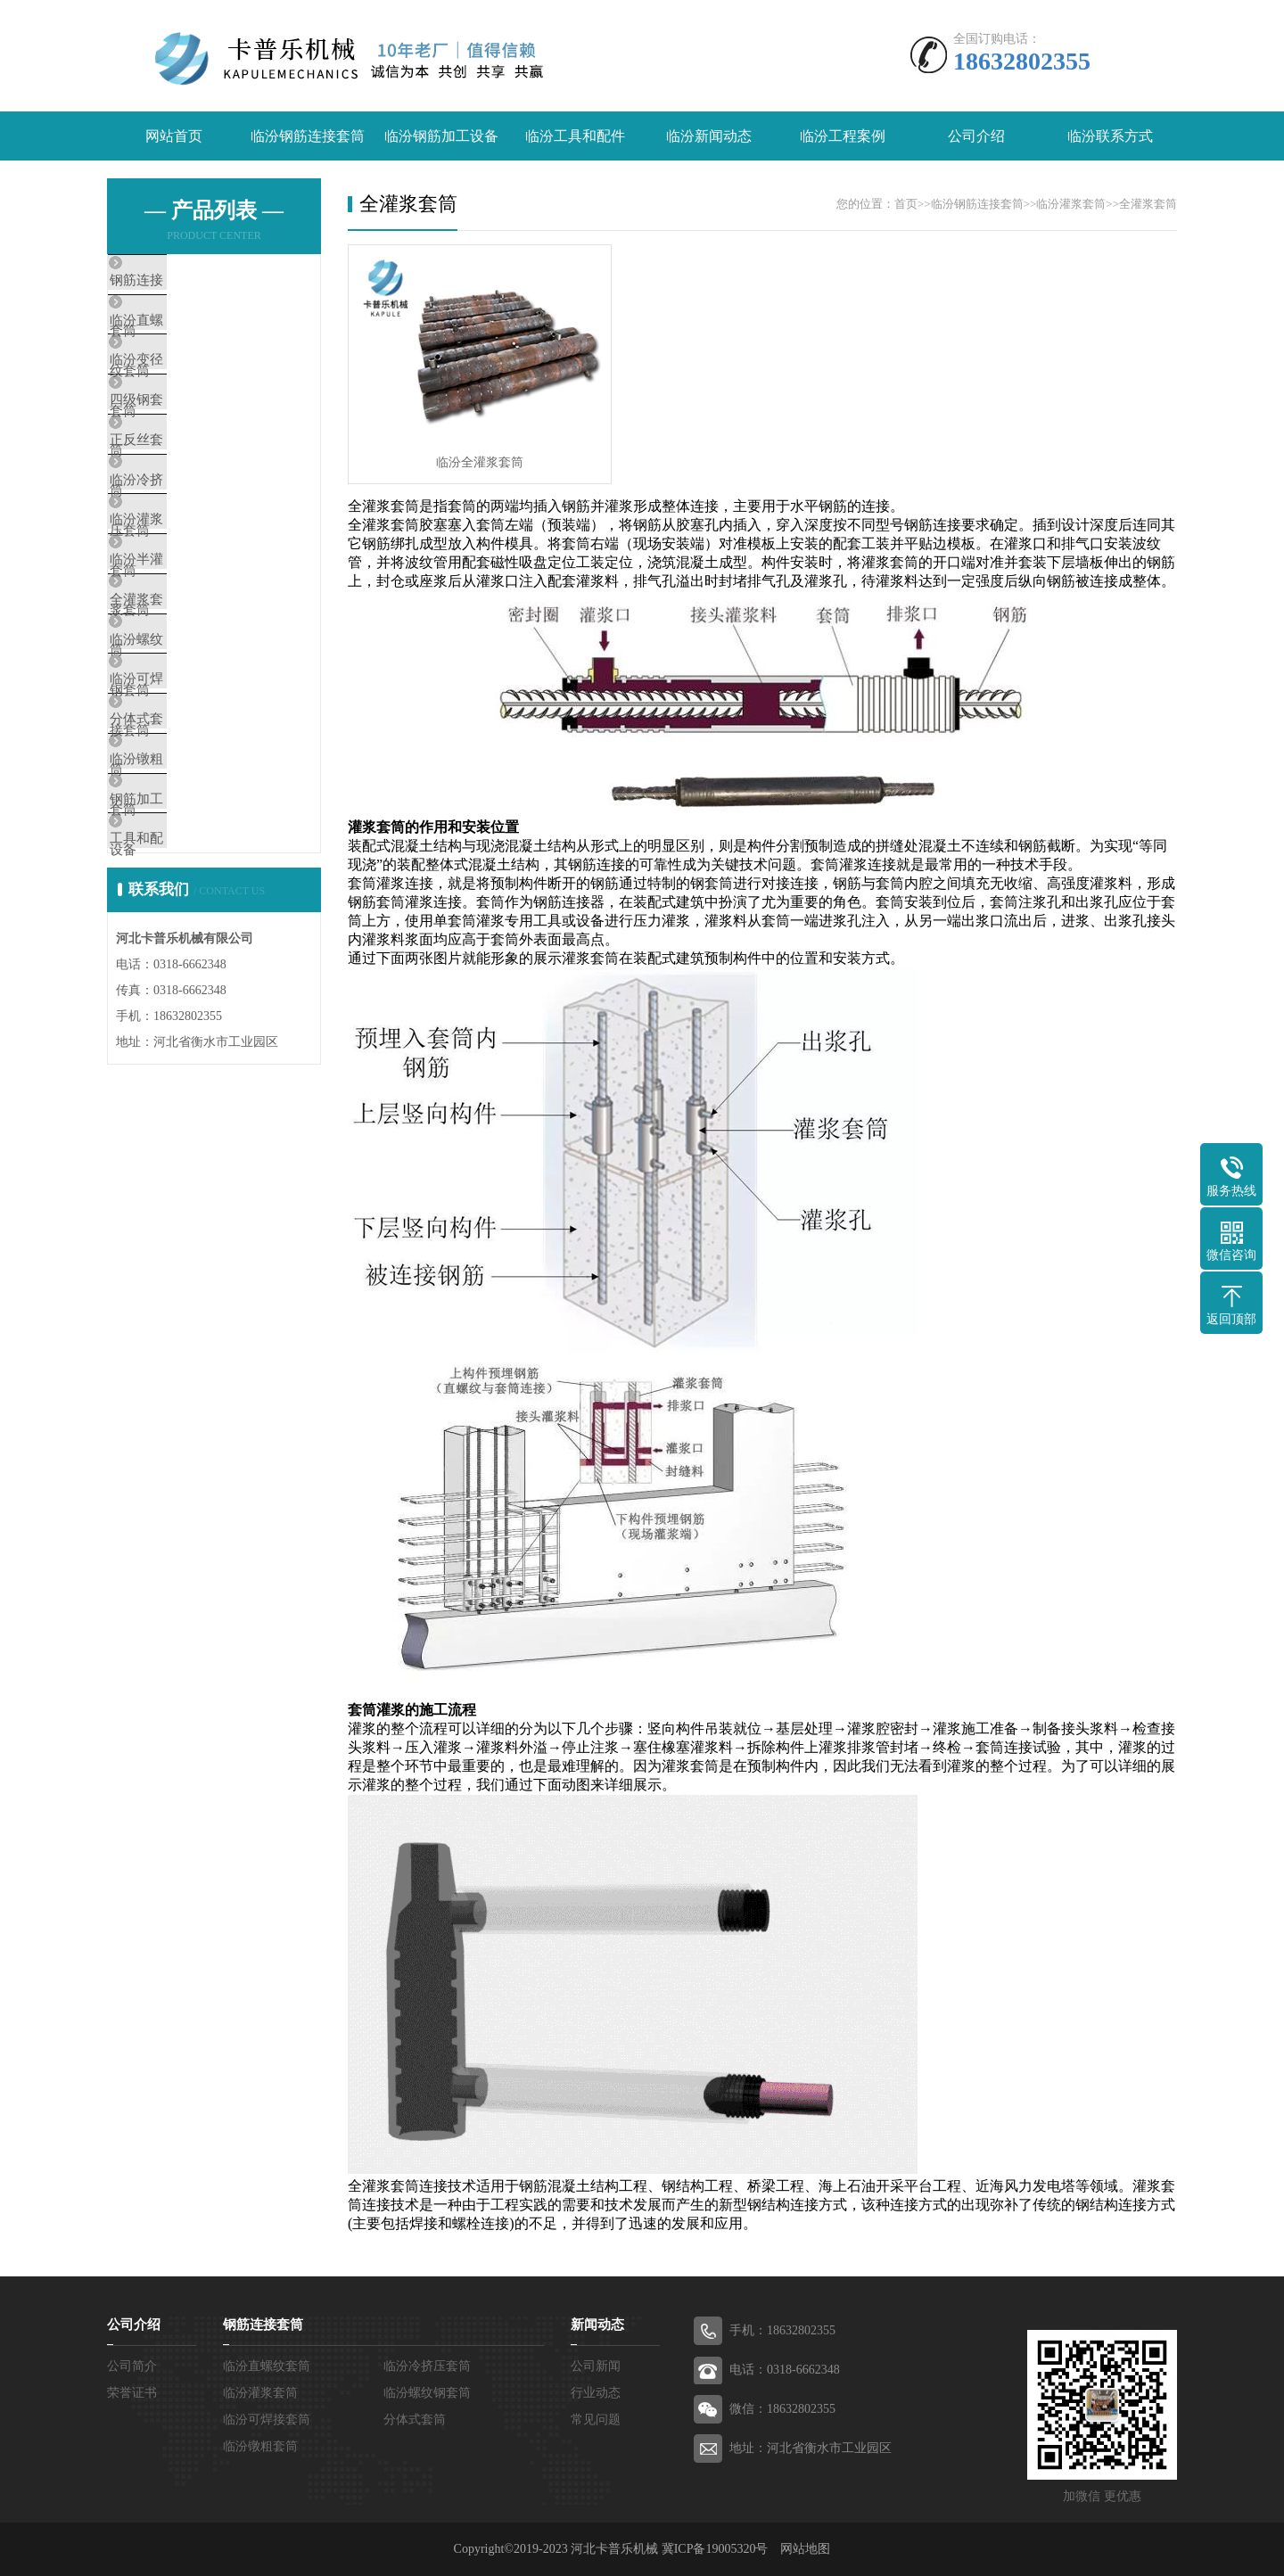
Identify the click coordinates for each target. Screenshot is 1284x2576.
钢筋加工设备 (189, 965)
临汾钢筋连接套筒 (308, 136)
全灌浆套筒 (182, 702)
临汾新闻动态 (709, 136)
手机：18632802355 (782, 2330)
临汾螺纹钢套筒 (196, 754)
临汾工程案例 (842, 136)
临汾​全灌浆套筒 (479, 462)
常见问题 (596, 2419)
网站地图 (805, 2548)
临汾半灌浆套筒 (196, 649)
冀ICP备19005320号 (715, 2548)
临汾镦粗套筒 (189, 912)
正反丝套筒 (182, 491)
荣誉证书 (132, 2392)
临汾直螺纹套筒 (196, 333)
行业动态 (596, 2392)
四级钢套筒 (182, 439)
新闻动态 (597, 2324)
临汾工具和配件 (575, 136)
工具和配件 (182, 1017)
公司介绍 (976, 136)
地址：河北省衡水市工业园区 (810, 2448)
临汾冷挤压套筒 (196, 544)
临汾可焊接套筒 (196, 807)
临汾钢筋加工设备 (441, 136)
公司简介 (132, 2366)
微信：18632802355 (782, 2409)
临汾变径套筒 (189, 386)
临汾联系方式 (1110, 136)
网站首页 (173, 136)
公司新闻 (596, 2366)
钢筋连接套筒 (189, 281)
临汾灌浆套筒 (189, 596)
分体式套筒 (182, 859)
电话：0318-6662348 (784, 2369)
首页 (906, 203)
